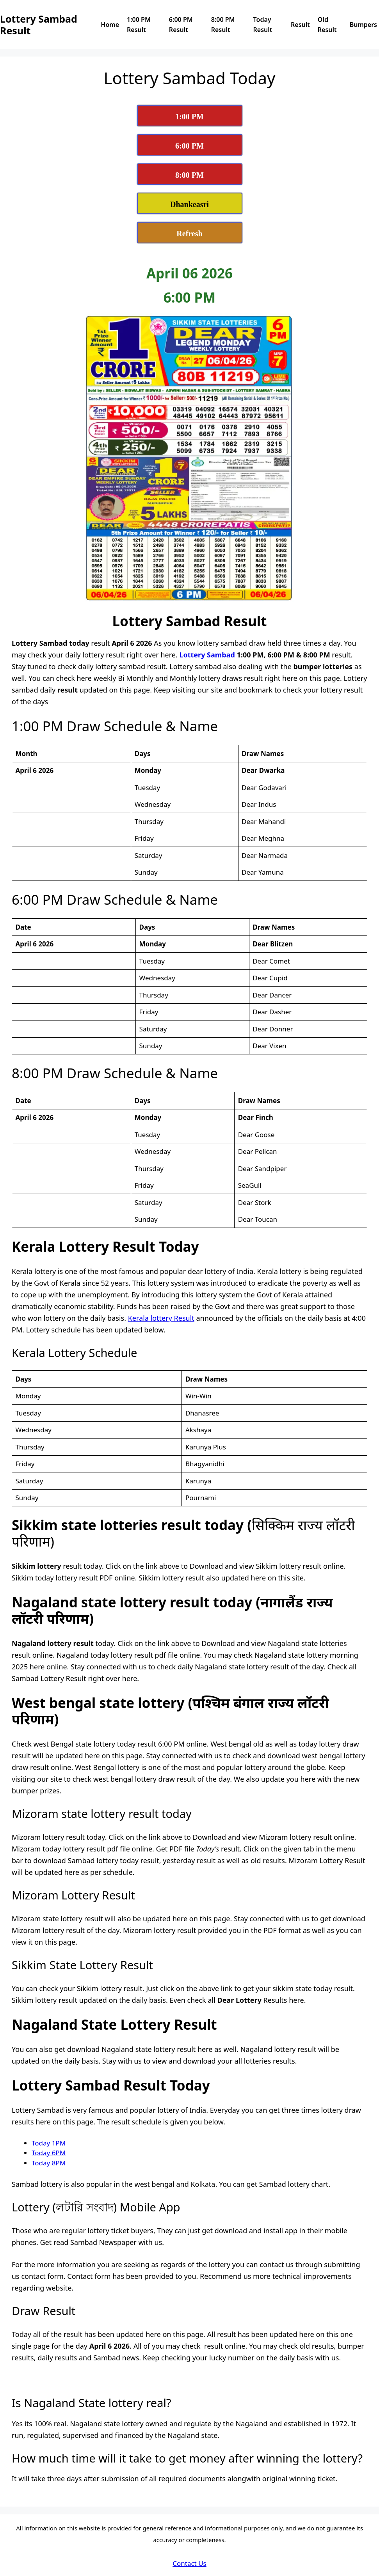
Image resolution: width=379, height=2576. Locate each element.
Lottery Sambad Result (38, 24)
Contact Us (189, 2563)
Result (300, 24)
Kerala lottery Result (161, 1318)
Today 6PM (49, 2152)
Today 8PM (49, 2162)
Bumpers (363, 24)
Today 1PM (49, 2142)
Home (110, 24)
